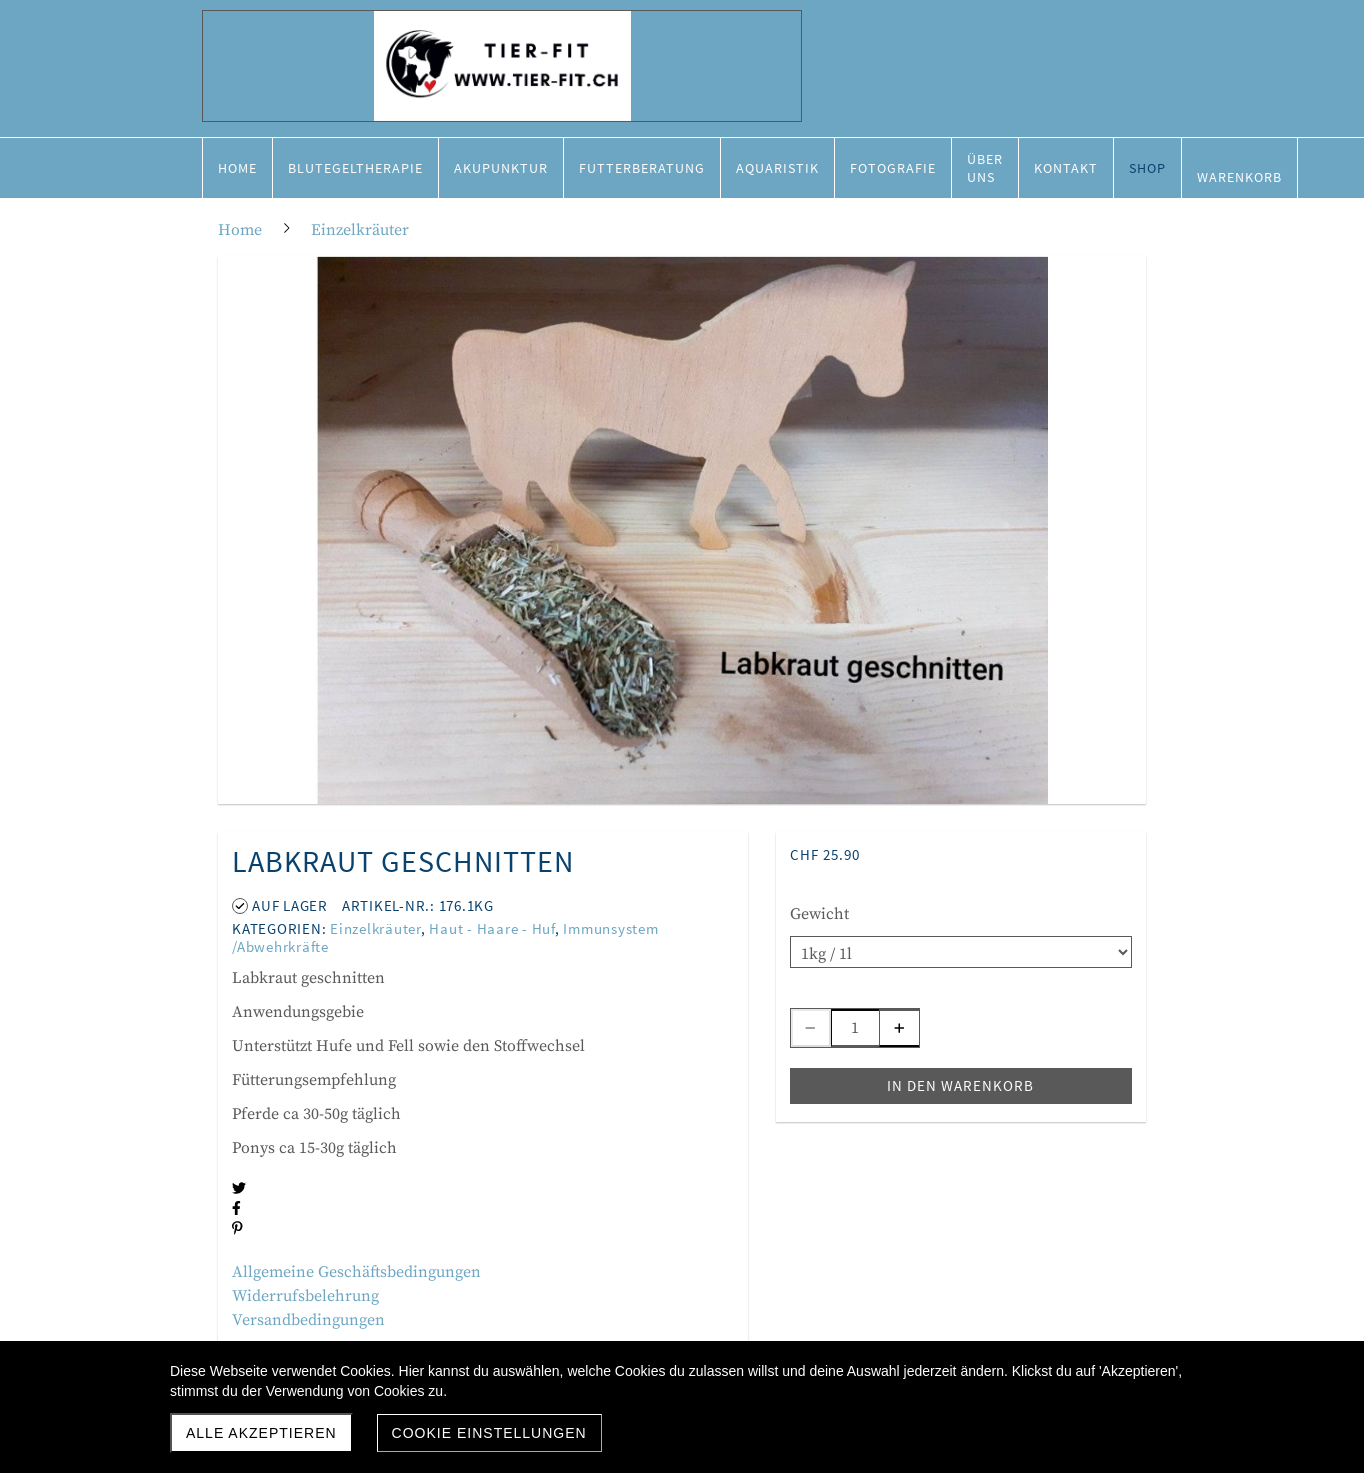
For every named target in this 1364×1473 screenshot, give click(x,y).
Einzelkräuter (375, 928)
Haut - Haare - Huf (492, 928)
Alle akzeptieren (261, 1433)
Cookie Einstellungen (489, 1433)
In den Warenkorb (960, 1085)
